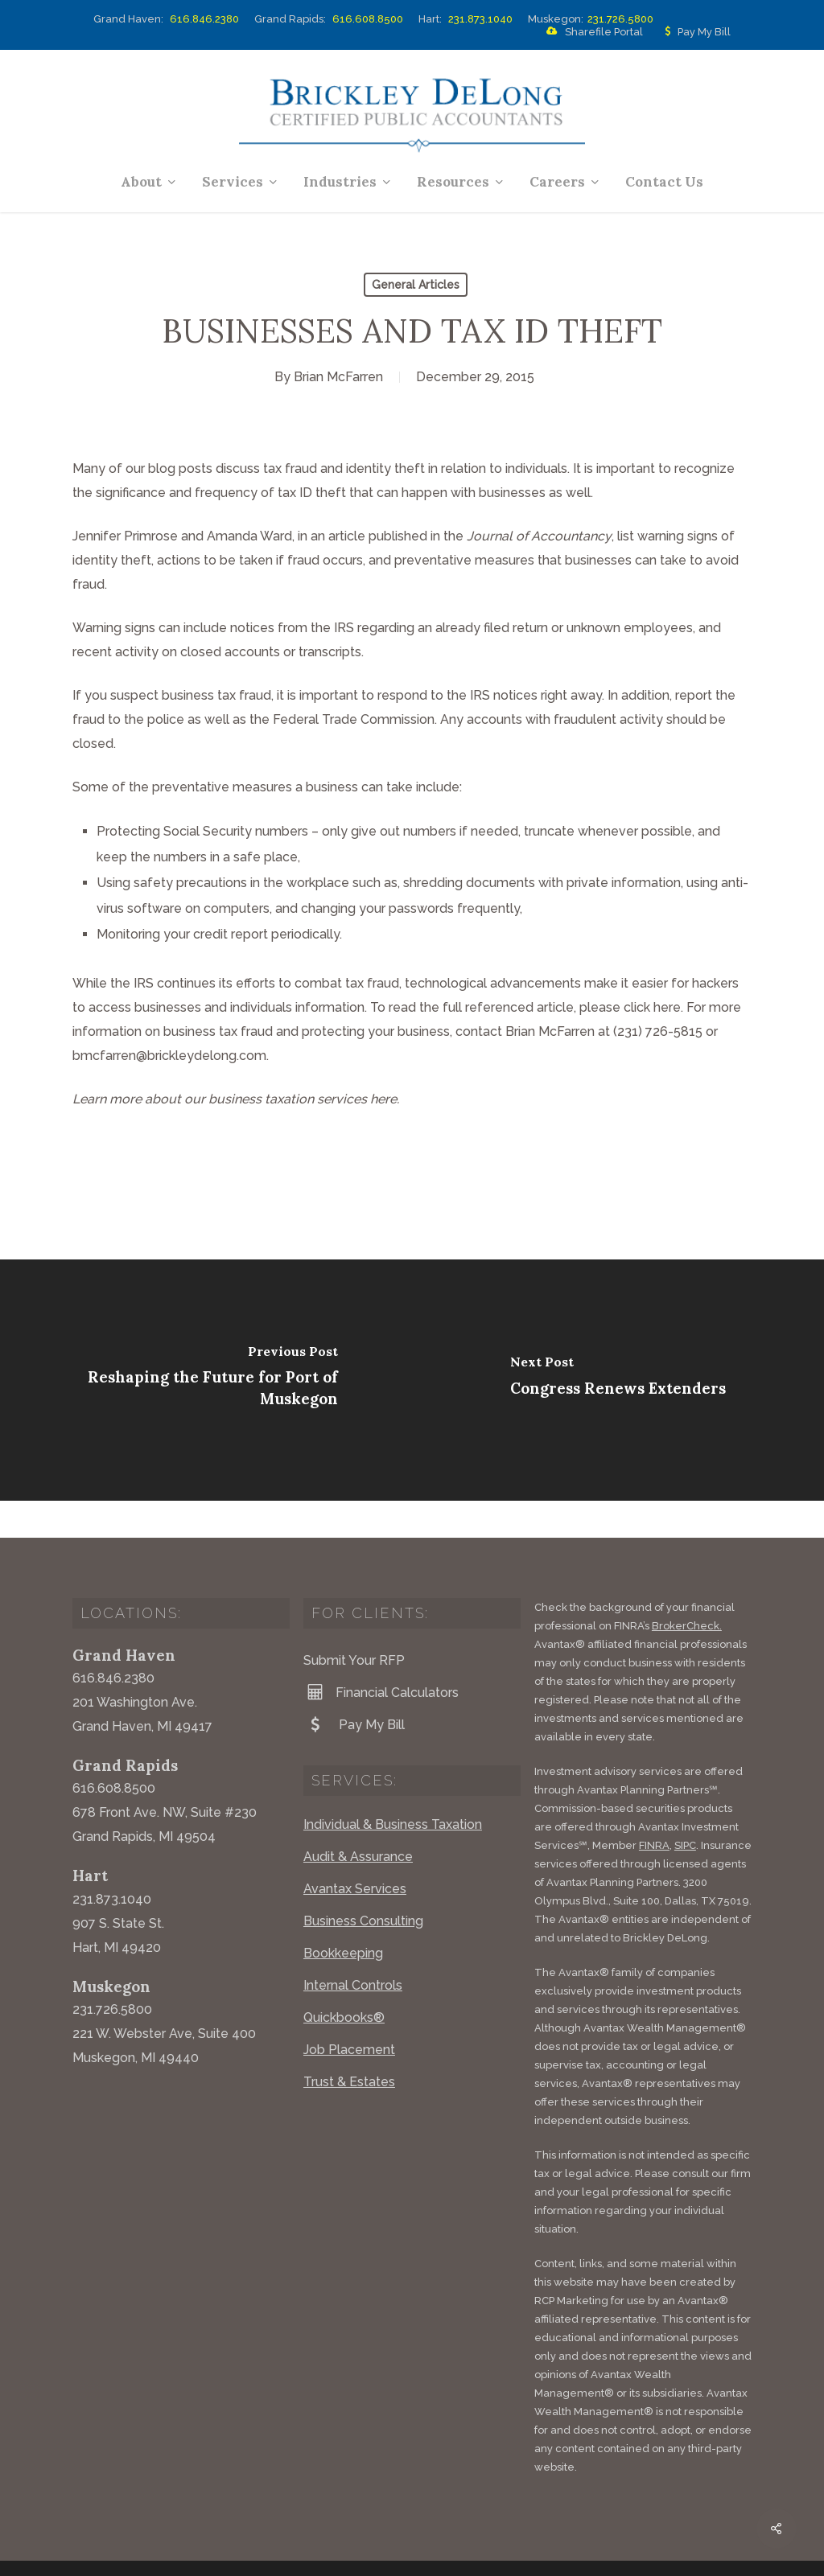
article (346, 536)
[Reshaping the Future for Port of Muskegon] (206, 1380)
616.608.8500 (367, 19)
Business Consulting (363, 1884)
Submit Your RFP (354, 1623)
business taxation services (287, 1099)
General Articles (415, 284)
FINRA (654, 1808)
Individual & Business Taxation (392, 1787)
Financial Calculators (381, 1655)
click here (652, 1007)
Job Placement (349, 2012)
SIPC (685, 1808)
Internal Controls (352, 1948)
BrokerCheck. (687, 1589)
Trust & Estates (349, 2044)
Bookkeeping (343, 1916)
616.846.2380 (204, 19)
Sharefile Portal (591, 32)
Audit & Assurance (358, 1819)
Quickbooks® (344, 1980)
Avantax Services (354, 1851)
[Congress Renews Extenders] (618, 1380)
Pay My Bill (694, 32)
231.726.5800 (620, 19)
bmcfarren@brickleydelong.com (169, 1055)
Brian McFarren (338, 376)
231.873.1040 (480, 19)
